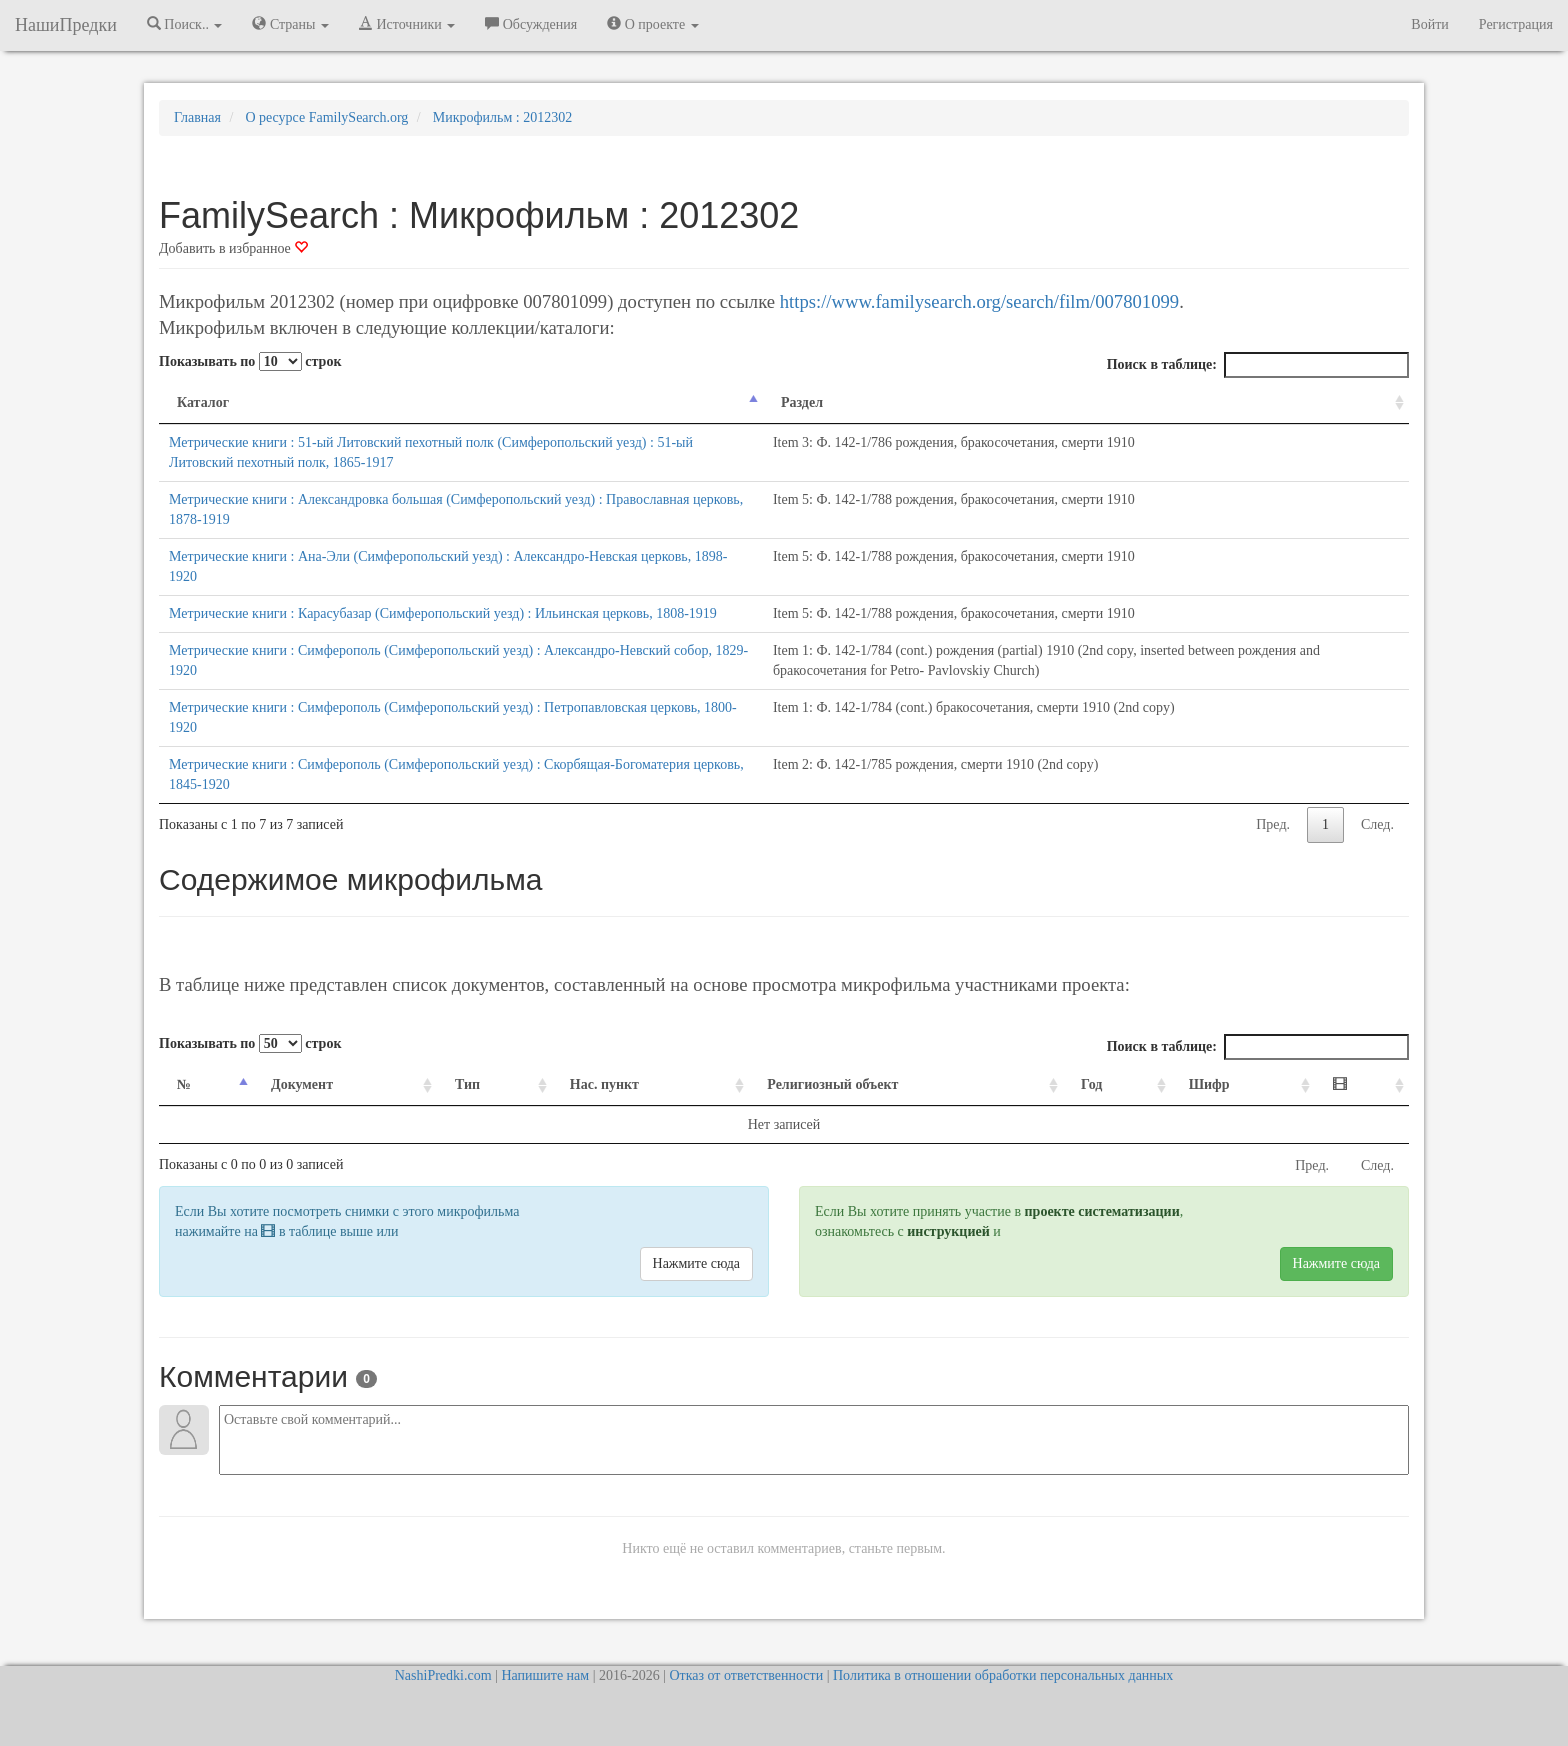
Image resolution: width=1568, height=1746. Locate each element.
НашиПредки (66, 25)
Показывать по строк (250, 361)
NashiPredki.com (443, 1675)
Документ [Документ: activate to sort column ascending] (302, 1084)
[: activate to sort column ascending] (1362, 1085)
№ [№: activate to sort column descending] (184, 1084)
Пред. (1273, 824)
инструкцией (948, 1231)
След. (1377, 824)
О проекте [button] (652, 24)
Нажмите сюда (696, 1263)
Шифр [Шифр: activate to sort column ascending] (1209, 1084)
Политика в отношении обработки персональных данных (1003, 1675)
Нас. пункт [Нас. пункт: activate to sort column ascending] (604, 1084)
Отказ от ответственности (746, 1675)
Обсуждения (531, 24)
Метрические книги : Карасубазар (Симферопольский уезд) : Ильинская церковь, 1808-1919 (443, 613)
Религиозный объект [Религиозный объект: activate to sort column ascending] (832, 1084)
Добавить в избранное (233, 248)
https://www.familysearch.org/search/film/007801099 (979, 301)
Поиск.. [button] (185, 24)
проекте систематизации (1102, 1211)
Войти (1429, 24)
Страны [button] (290, 24)
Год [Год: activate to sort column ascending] (1091, 1084)
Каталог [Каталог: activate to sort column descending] (203, 402)
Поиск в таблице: (1258, 365)
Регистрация (1516, 24)
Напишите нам (545, 1675)
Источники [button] (407, 24)
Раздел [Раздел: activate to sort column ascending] (802, 402)
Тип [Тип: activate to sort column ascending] (467, 1084)
